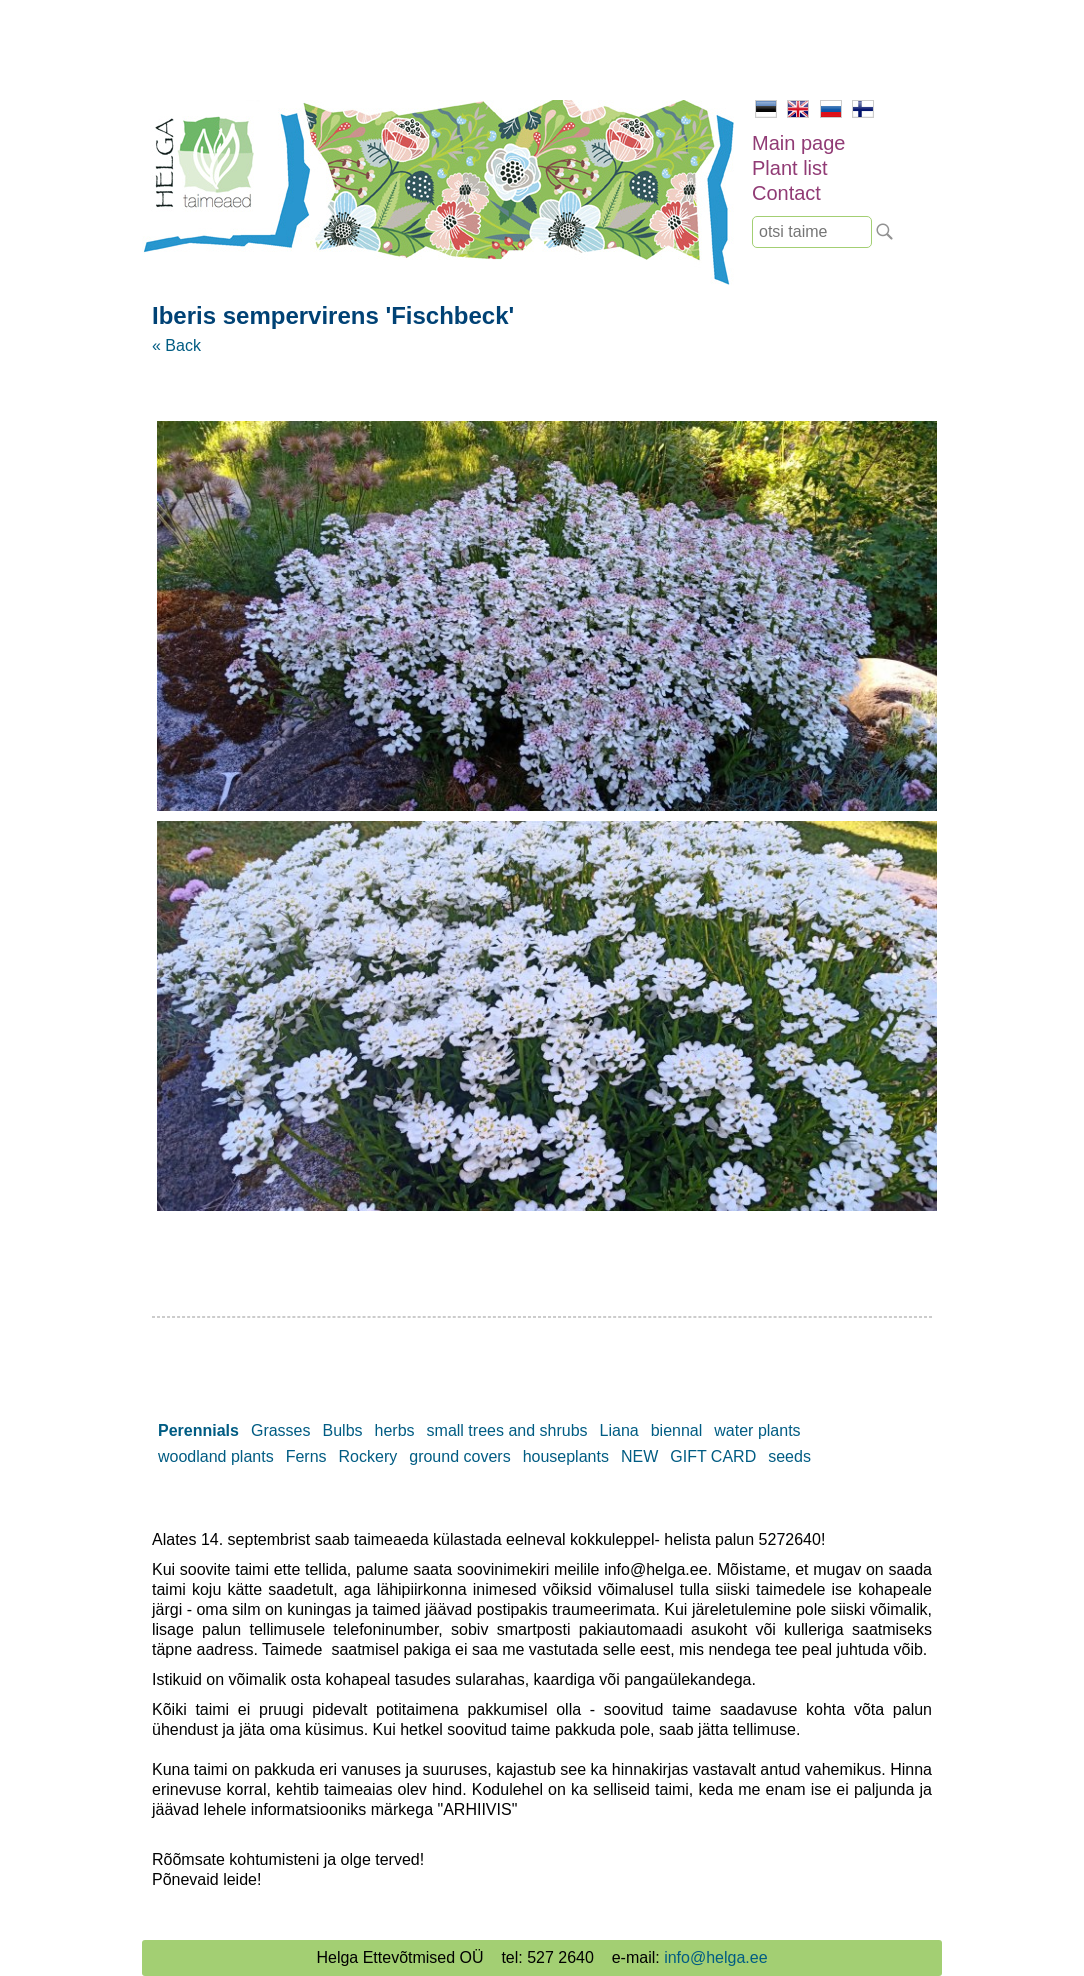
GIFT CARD (713, 1456)
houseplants (566, 1456)
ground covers (459, 1456)
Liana (619, 1430)
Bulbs (343, 1430)
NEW (639, 1456)
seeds (789, 1456)
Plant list (790, 168)
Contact (786, 193)
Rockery (368, 1456)
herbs (395, 1430)
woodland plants (216, 1456)
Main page (798, 143)
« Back (176, 345)
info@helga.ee (715, 1957)
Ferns (306, 1456)
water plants (757, 1430)
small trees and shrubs (507, 1430)
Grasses (281, 1430)
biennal (677, 1430)
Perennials (198, 1430)
